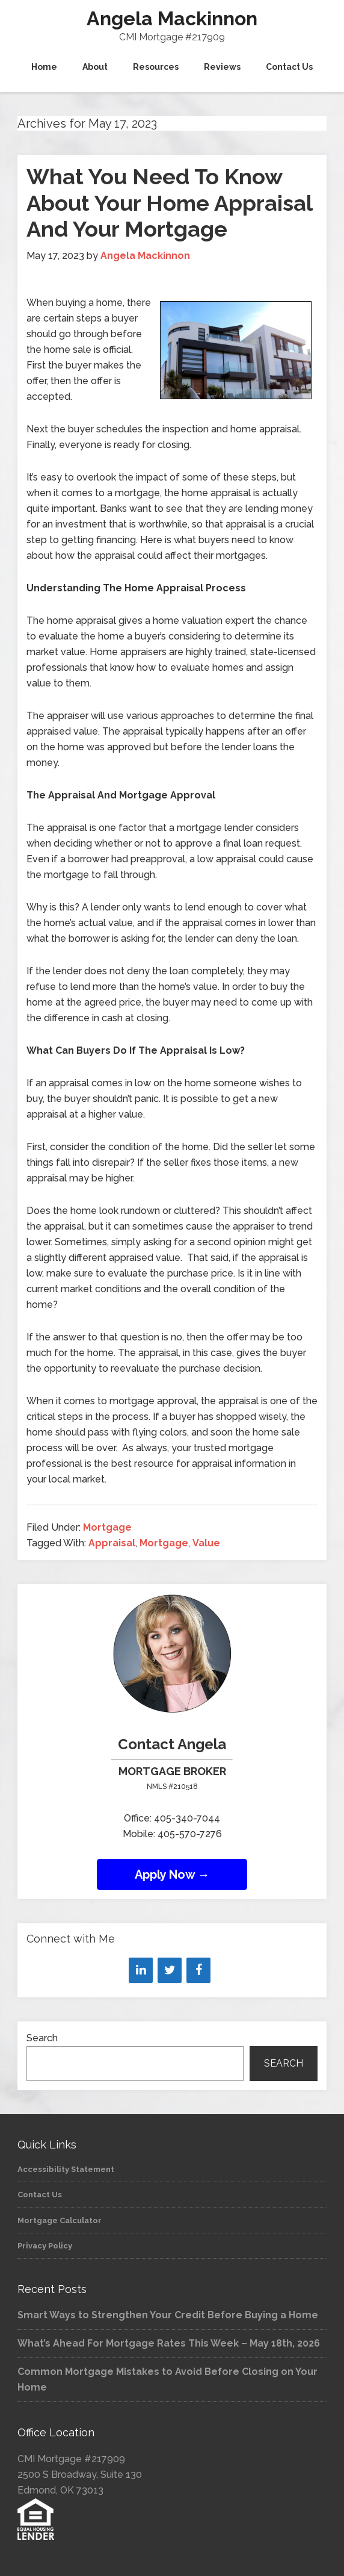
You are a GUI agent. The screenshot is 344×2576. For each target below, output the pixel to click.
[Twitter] (170, 1970)
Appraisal (111, 1543)
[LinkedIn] (141, 1970)
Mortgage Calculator (59, 2220)
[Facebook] (198, 1970)
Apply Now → (172, 1874)
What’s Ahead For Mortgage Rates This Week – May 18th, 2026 (168, 2343)
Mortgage (107, 1527)
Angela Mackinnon (172, 18)
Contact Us (39, 2194)
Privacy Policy (44, 2245)
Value (206, 1543)
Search (42, 2038)
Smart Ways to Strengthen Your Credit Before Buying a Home (167, 2315)
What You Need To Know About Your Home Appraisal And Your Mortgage (169, 202)
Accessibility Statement (65, 2169)
